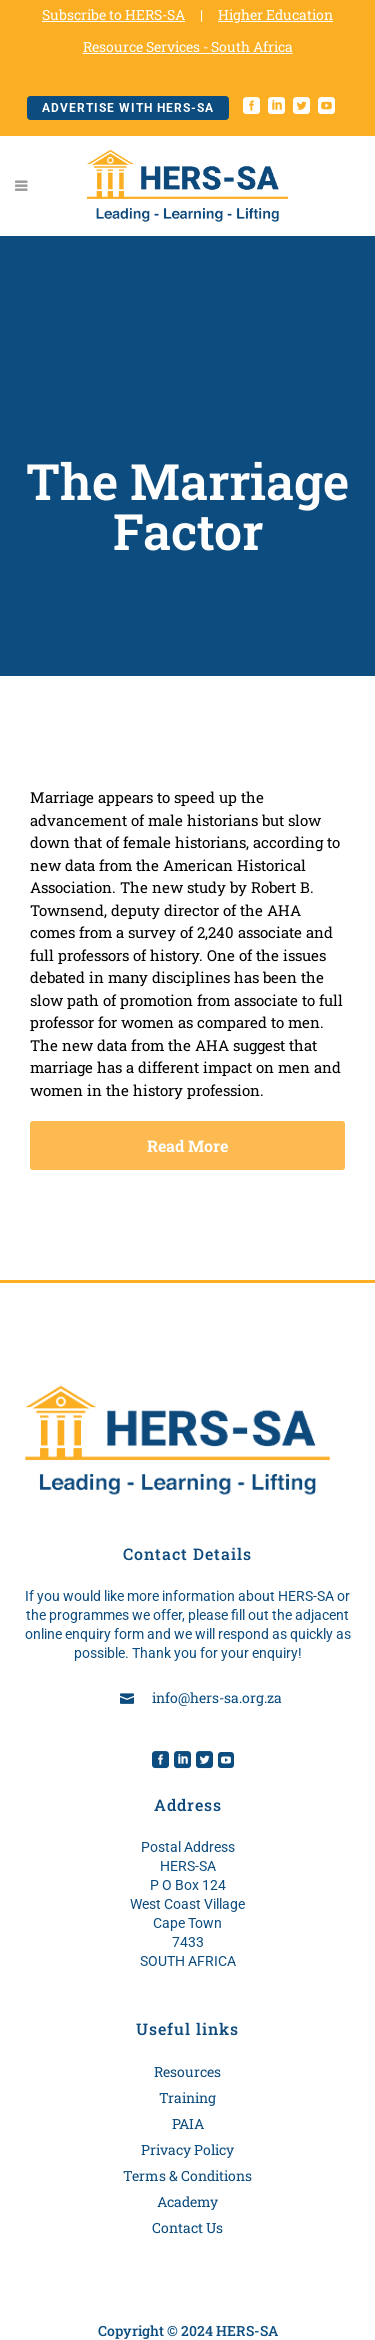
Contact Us (187, 2227)
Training (187, 2097)
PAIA (188, 2123)
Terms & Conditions (187, 2175)
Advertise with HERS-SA (128, 108)
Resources (187, 2071)
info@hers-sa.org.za (217, 1697)
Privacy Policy (187, 2149)
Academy (187, 2201)
